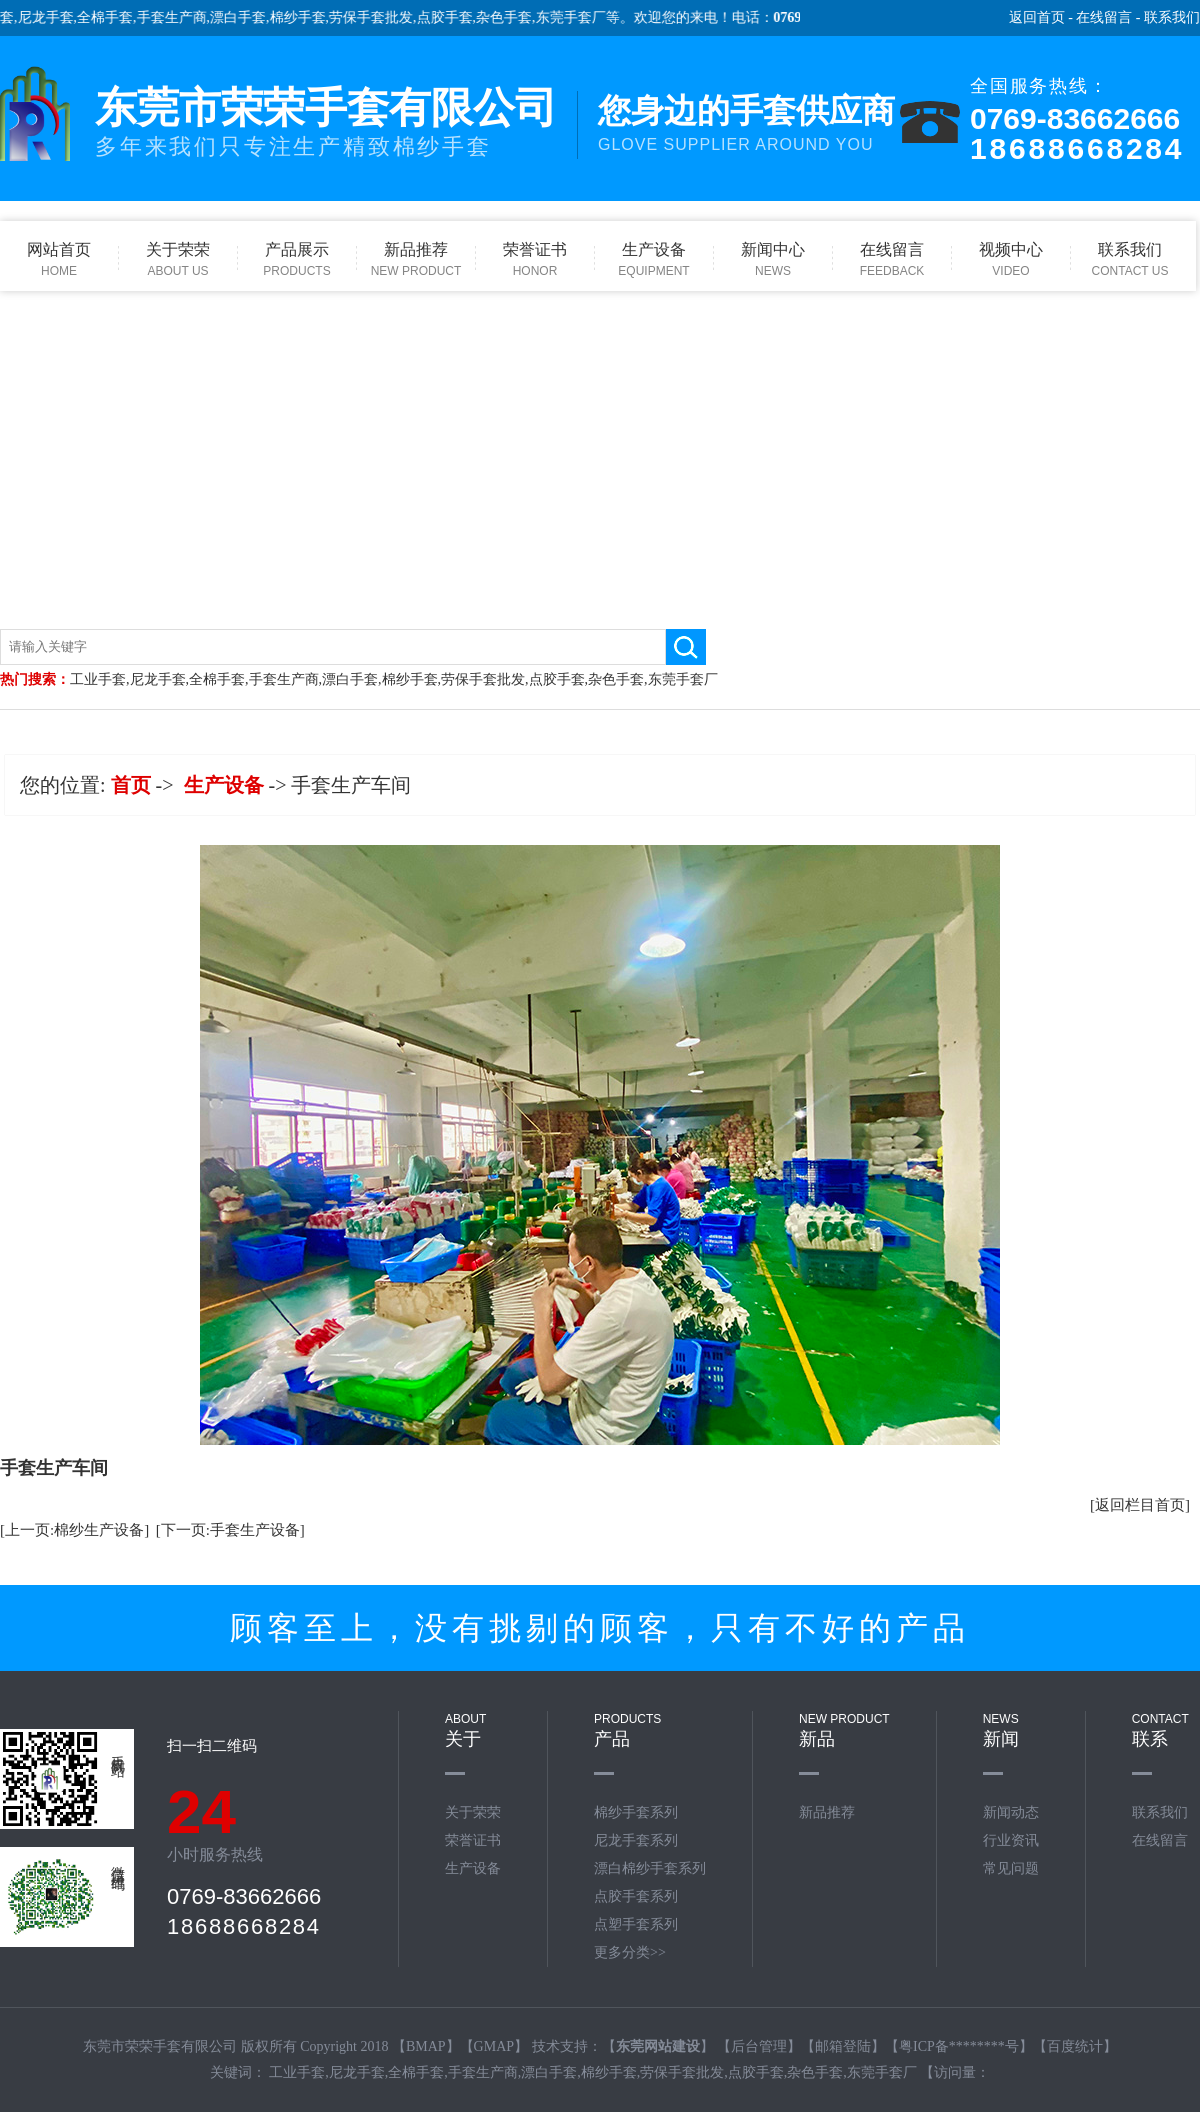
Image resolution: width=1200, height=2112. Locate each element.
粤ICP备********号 (959, 2046)
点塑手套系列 (636, 1924)
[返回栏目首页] (1140, 1505)
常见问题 (1011, 1868)
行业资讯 (1011, 1840)
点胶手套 (454, 17)
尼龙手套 (55, 17)
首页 (131, 785)
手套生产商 (181, 17)
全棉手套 (115, 17)
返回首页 (1037, 17)
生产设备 (224, 785)
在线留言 (1104, 17)
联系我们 (1172, 17)
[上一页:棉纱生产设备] (74, 1530)
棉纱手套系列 (636, 1812)
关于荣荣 (473, 1812)
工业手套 (98, 679)
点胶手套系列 (636, 1896)
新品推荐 (827, 1812)
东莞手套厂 (580, 17)
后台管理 (759, 2046)
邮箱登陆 (843, 2046)
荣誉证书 (473, 1840)
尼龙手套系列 (636, 1840)
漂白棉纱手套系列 (650, 1868)
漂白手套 (248, 17)
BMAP (426, 2046)
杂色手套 (514, 17)
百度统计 (1075, 2046)
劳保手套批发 (381, 17)
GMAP (494, 2046)
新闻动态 (1011, 1812)
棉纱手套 (307, 17)
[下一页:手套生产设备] (230, 1530)
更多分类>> (630, 1952)
